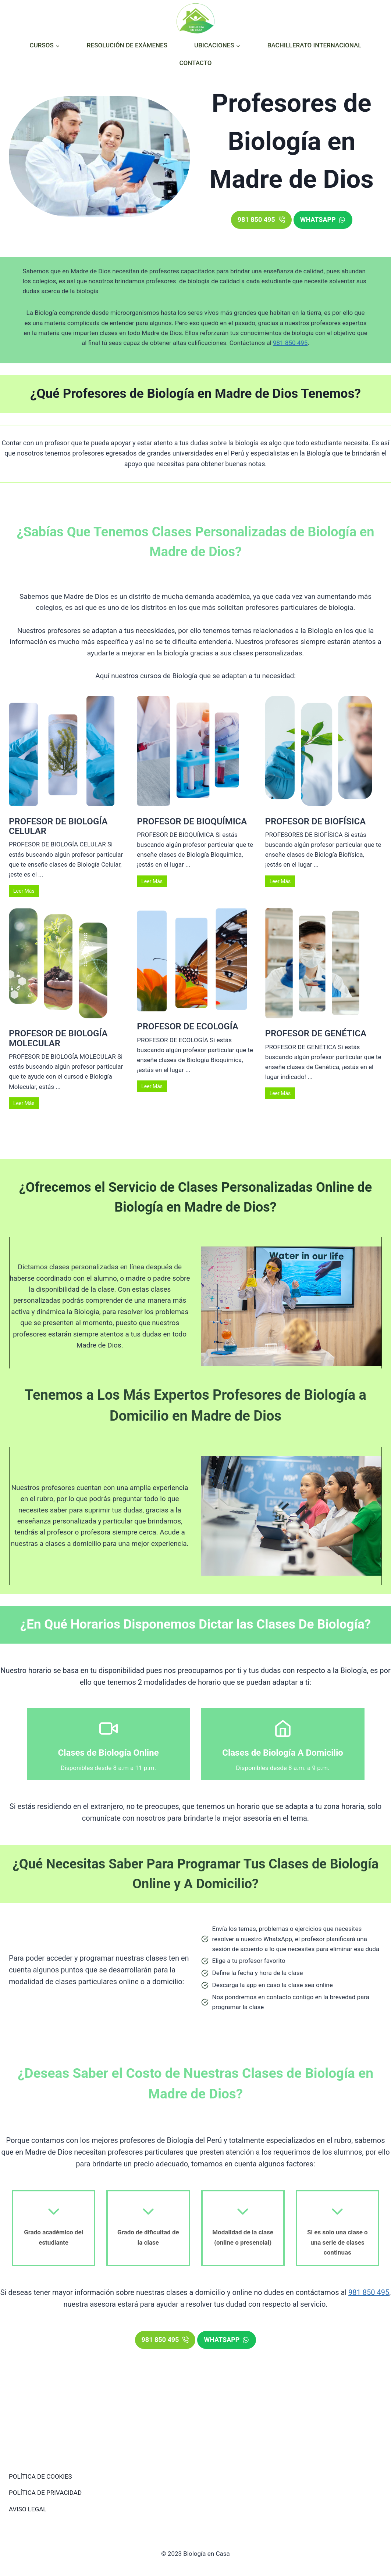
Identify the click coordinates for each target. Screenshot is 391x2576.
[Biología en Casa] (195, 18)
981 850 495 (290, 342)
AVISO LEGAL (27, 2509)
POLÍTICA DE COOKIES (40, 2476)
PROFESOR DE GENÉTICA (315, 1033)
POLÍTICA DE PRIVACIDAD (45, 2492)
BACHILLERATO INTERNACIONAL (314, 45)
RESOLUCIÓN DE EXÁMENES (127, 45)
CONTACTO (195, 62)
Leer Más (24, 891)
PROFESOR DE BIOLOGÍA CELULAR (58, 826)
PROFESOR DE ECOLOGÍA (187, 1026)
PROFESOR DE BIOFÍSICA (315, 821)
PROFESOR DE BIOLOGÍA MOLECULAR (58, 1038)
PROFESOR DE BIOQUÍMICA (192, 821)
